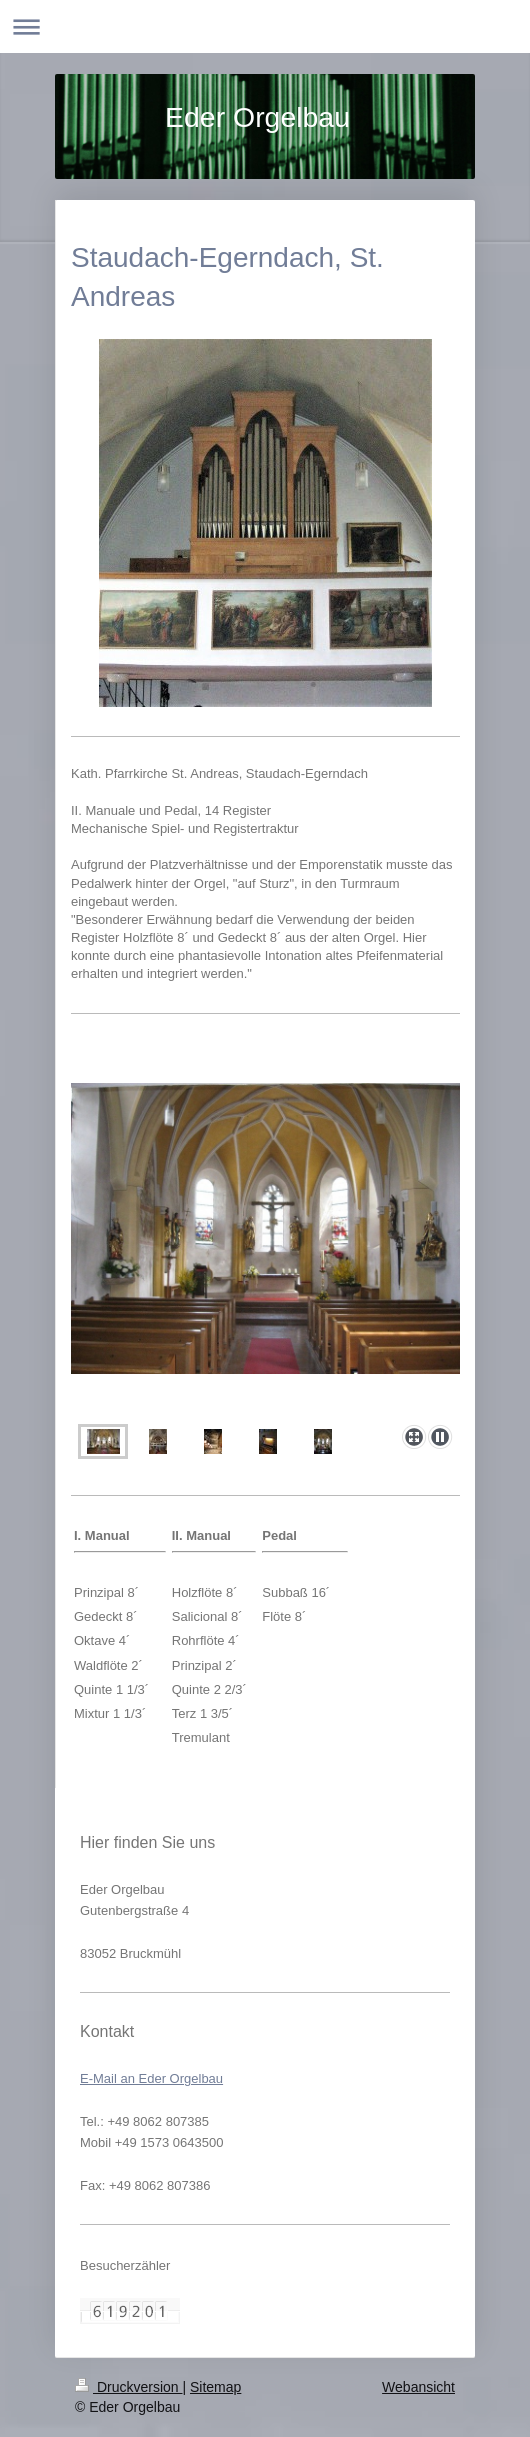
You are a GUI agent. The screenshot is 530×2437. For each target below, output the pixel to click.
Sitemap (215, 2387)
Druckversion (128, 2387)
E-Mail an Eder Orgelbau (151, 2078)
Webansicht (418, 2387)
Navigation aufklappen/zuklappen (265, 26)
